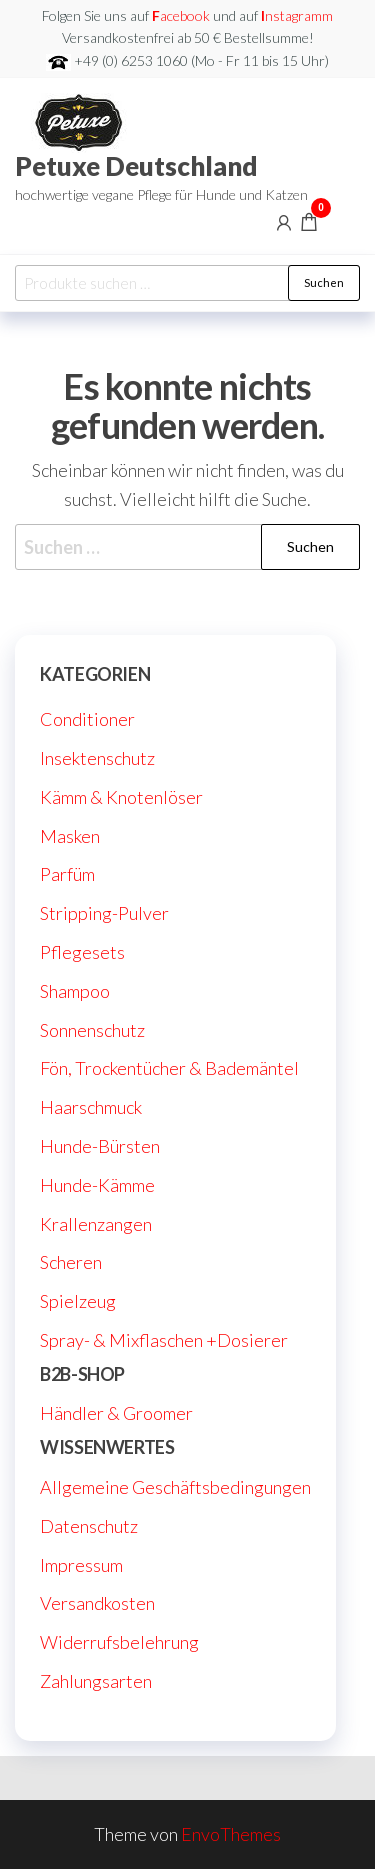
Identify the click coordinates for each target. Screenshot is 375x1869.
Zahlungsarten (96, 1681)
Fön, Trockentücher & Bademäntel (169, 1068)
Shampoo (75, 991)
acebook (182, 15)
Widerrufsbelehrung (119, 1642)
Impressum (81, 1565)
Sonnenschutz (92, 1030)
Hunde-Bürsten (100, 1146)
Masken (70, 836)
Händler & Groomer (116, 1413)
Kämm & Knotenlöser (121, 797)
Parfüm (67, 874)
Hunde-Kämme (97, 1185)
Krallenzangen (96, 1224)
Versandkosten (97, 1603)
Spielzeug (78, 1301)
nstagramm (297, 15)
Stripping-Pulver (104, 913)
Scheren (71, 1262)
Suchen (324, 282)
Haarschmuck (91, 1107)
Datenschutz (89, 1526)
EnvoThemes (231, 1834)
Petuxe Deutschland (136, 166)
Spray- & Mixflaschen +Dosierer (164, 1340)
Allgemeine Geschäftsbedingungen (175, 1487)
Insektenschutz (97, 758)
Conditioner (87, 719)
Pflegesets (82, 952)
